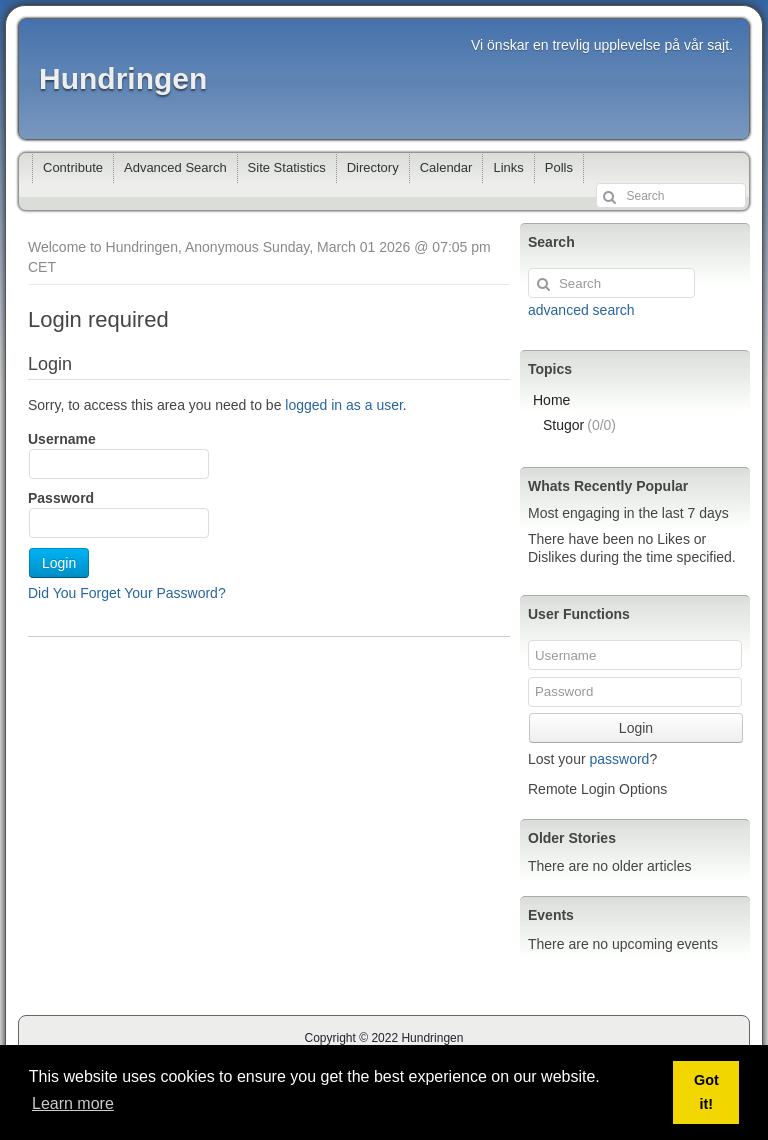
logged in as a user (344, 405)
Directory (373, 167)
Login (59, 563)
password (619, 759)
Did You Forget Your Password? (127, 593)
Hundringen (123, 78)
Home (551, 400)
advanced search (581, 310)
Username (62, 439)
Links (508, 167)
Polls (559, 167)
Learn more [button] (73, 1103)
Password (61, 498)
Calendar (446, 167)
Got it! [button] (706, 1092)
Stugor (579, 425)
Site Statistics (287, 167)
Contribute (73, 167)
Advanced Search (175, 167)
